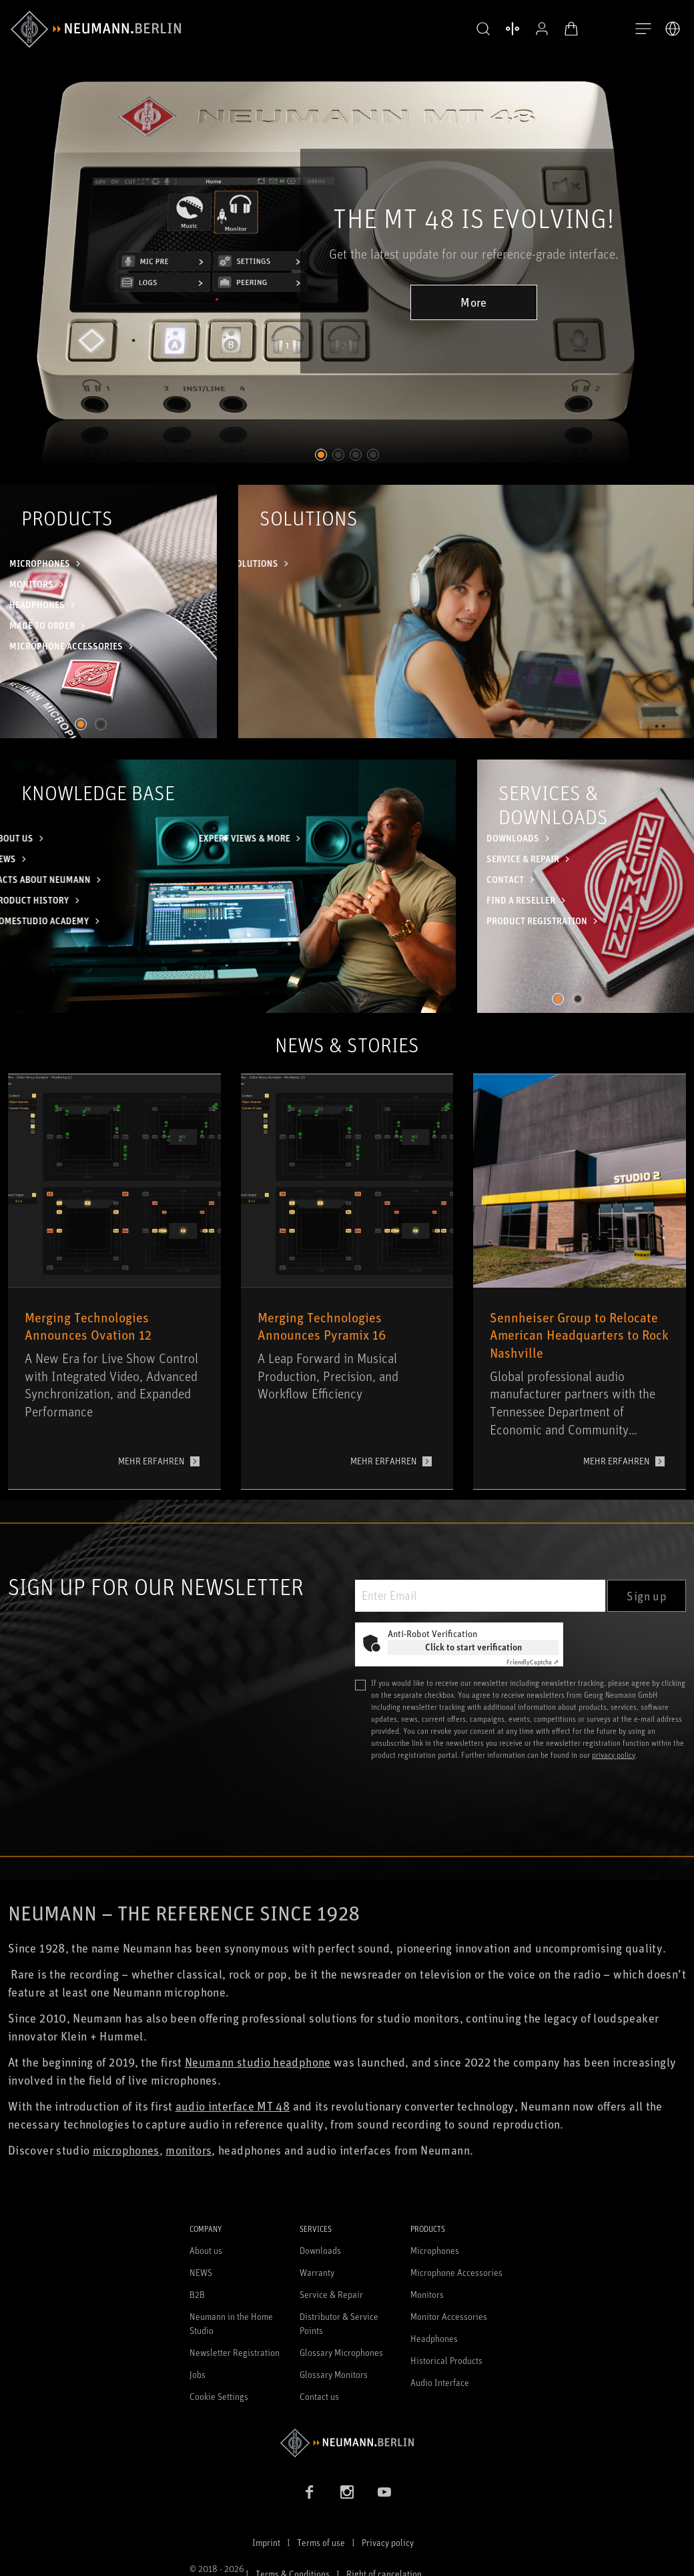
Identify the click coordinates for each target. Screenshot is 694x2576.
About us (206, 2250)
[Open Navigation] (643, 29)
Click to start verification (473, 1646)
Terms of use (321, 2542)
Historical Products (446, 2360)
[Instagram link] (347, 2492)
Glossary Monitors (334, 2374)
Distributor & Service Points (339, 2323)
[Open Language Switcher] (672, 28)
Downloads (320, 2250)
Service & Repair (331, 2294)
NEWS (201, 2272)
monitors (188, 2150)
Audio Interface (439, 2382)
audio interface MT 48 (233, 2106)
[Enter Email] (480, 1596)
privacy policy (613, 1755)
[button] (483, 29)
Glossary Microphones (341, 2352)
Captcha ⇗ (532, 1662)
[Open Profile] (542, 28)
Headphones (434, 2338)
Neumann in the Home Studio (231, 2323)
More (473, 302)
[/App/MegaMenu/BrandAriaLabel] (96, 29)
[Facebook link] (309, 2492)
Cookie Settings (219, 2396)
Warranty (317, 2272)
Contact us (319, 2396)
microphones (126, 2150)
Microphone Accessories (456, 2272)
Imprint (266, 2542)
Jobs (198, 2374)
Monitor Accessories (448, 2316)
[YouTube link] (384, 2492)
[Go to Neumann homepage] (347, 2443)
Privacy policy (388, 2542)
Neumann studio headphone (258, 2062)
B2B (197, 2294)
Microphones (434, 2250)
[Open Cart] (571, 28)
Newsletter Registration (235, 2352)
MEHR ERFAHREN (151, 1460)
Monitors (427, 2294)
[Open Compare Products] (512, 28)
